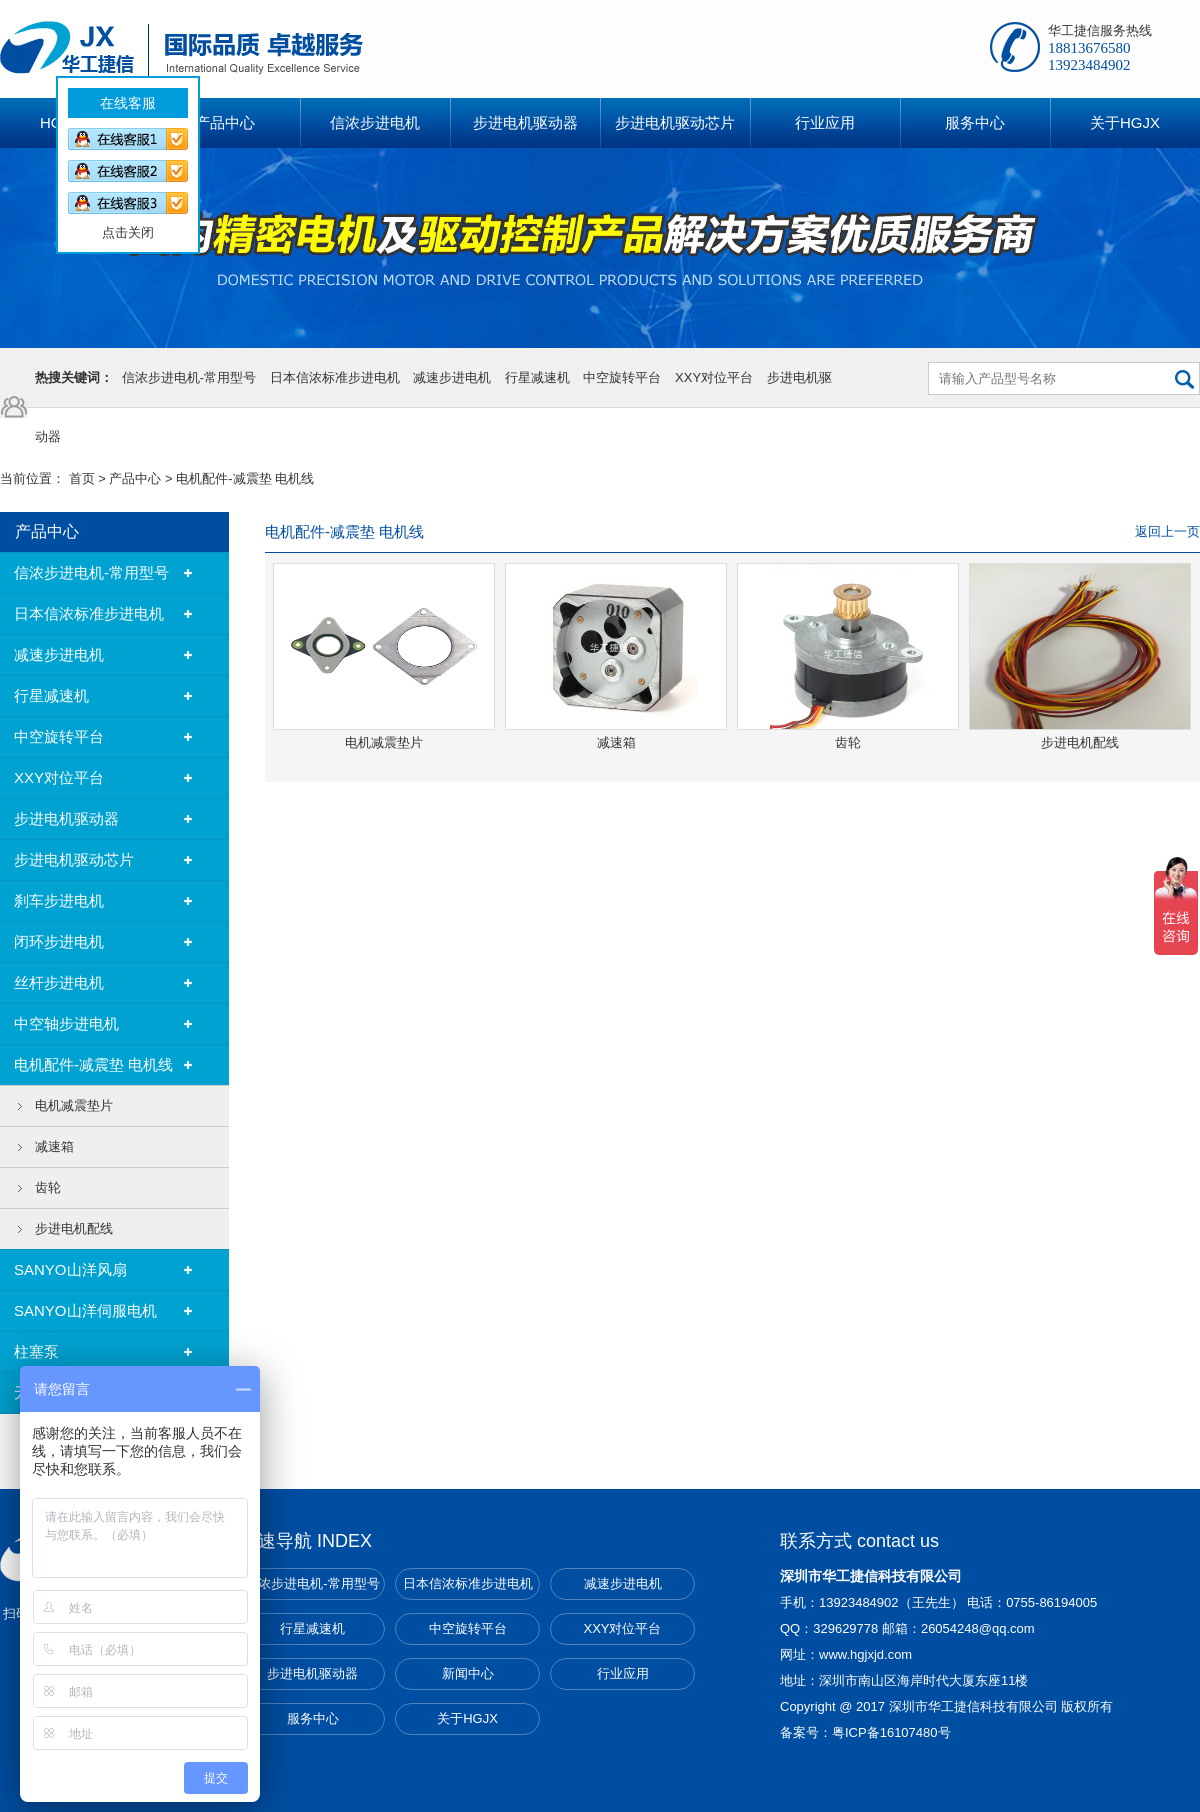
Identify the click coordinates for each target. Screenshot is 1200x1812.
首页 (82, 478)
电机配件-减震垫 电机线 (245, 478)
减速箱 (54, 1146)
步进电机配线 (74, 1228)
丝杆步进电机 (59, 982)
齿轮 (48, 1187)
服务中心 (313, 1718)
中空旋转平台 (622, 377)
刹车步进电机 (59, 900)
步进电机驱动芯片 (74, 859)
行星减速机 (537, 377)
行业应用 (623, 1673)
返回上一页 (1167, 531)
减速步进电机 (452, 377)
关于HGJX (467, 1718)
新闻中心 (468, 1673)
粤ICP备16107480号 (891, 1732)
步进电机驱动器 (66, 818)
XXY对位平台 (714, 377)
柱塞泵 (36, 1351)
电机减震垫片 (74, 1105)
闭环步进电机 (59, 941)
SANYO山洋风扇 (70, 1269)
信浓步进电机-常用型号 (189, 377)
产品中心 (135, 478)
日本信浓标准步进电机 (335, 377)
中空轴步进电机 (66, 1023)
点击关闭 (120, 224)
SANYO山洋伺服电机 (85, 1310)
